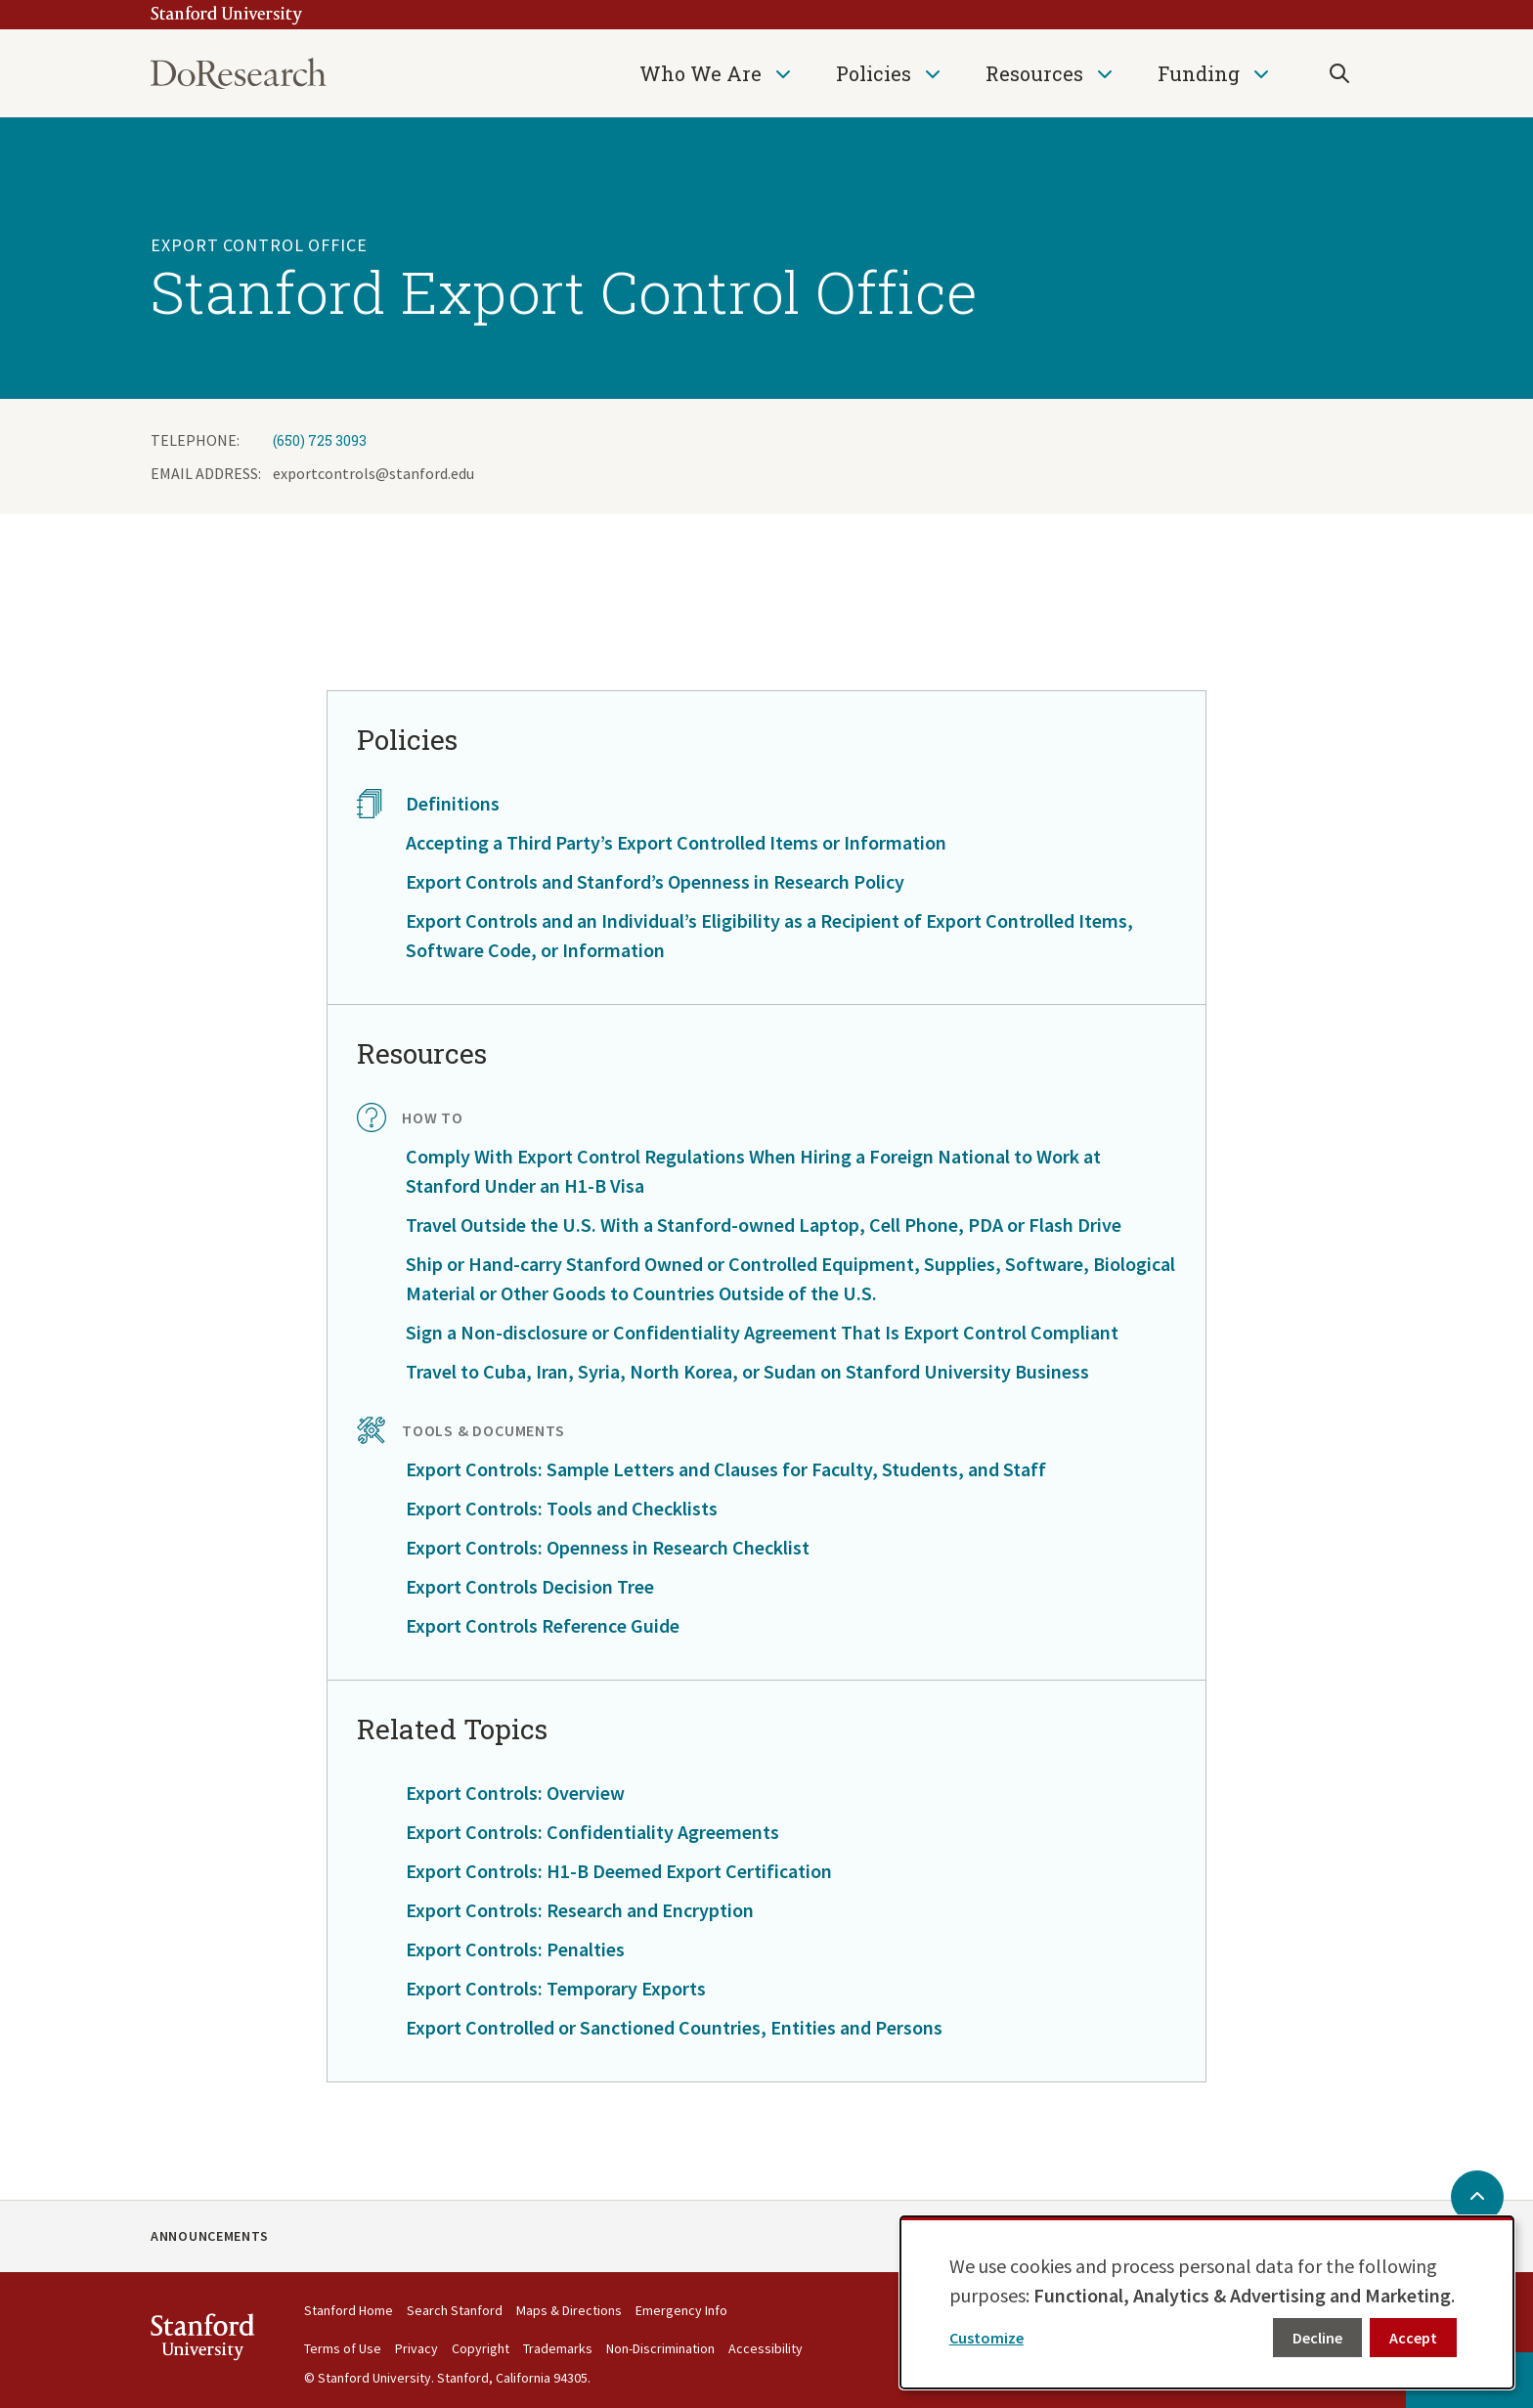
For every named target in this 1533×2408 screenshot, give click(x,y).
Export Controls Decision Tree (530, 1586)
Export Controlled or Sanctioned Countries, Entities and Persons (674, 2027)
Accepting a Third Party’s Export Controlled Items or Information (676, 842)
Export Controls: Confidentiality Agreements (592, 1831)
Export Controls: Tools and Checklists (562, 1508)
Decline (1317, 2337)
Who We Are (700, 73)
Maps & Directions (569, 2310)
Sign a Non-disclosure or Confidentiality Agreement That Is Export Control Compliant (762, 1332)
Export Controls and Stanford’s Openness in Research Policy (655, 881)
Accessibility (765, 2348)
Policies (873, 73)
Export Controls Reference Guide (542, 1625)
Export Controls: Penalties (515, 1949)
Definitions (453, 803)
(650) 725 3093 (320, 440)
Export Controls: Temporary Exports (556, 1988)
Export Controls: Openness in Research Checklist (608, 1547)
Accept (1413, 2337)
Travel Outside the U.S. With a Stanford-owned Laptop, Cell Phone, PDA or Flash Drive (763, 1224)
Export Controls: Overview (515, 1792)
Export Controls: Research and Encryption (580, 1910)
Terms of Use (342, 2348)
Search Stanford (455, 2310)
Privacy (416, 2348)
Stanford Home (348, 2310)
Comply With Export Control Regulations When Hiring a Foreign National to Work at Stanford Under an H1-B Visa (753, 1171)
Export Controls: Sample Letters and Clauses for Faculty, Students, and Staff (726, 1469)
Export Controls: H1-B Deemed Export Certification (619, 1871)
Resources (1034, 73)
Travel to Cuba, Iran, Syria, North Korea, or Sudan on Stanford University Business (747, 1371)
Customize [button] (986, 2337)
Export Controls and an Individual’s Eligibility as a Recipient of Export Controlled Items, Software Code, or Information (769, 935)
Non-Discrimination (660, 2348)
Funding (1199, 73)
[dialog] (1206, 2302)
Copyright (480, 2348)
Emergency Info (681, 2310)
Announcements (210, 2236)
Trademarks (557, 2348)
